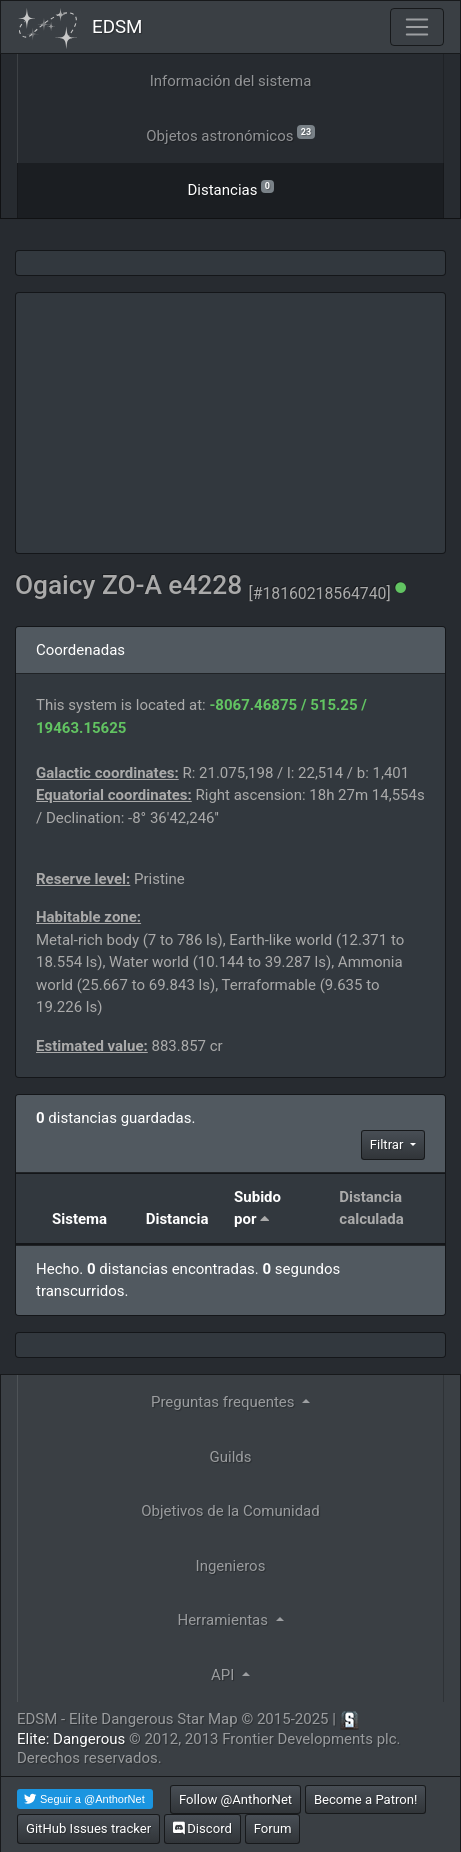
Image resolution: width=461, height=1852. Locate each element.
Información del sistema (231, 81)
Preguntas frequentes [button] (224, 1402)
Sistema (79, 1219)
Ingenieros (231, 1566)
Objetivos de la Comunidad (230, 1511)
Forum (273, 1828)
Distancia (177, 1219)
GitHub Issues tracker (88, 1828)
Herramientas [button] (224, 1620)
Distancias (230, 188)
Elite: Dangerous (71, 1739)
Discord (202, 1828)
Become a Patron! (366, 1799)
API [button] (224, 1675)
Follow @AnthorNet (235, 1799)
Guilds (231, 1457)
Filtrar (388, 1144)
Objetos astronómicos (230, 134)
